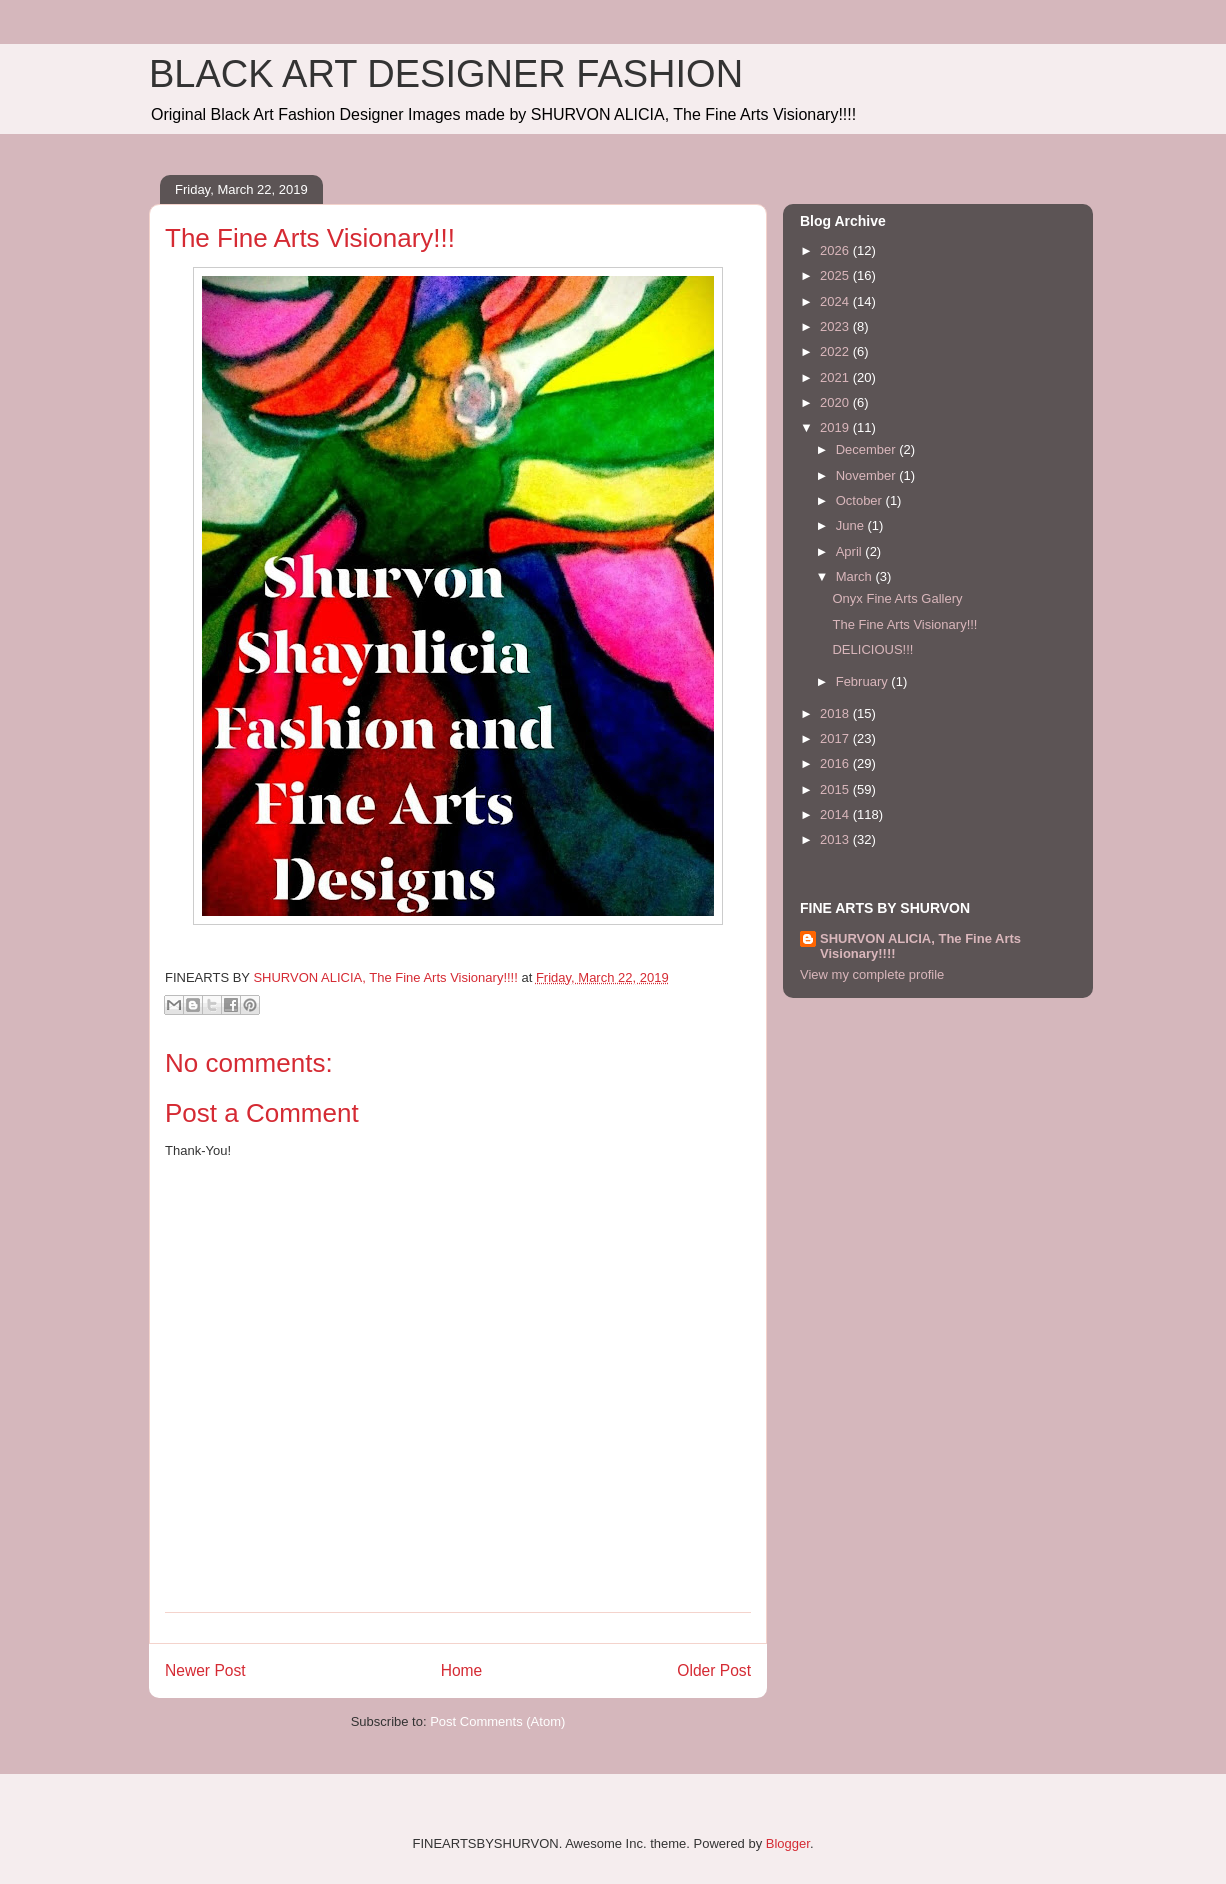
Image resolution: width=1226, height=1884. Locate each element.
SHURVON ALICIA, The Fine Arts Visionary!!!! (920, 946)
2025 (836, 275)
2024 (836, 301)
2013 (836, 839)
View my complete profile (872, 974)
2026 (836, 250)
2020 (836, 402)
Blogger (788, 1843)
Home (462, 1670)
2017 (836, 738)
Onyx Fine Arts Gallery (897, 598)
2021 (836, 377)
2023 (836, 326)
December (868, 449)
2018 (836, 713)
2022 (836, 351)
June (852, 525)
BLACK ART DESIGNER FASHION (446, 74)
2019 (836, 427)
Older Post (714, 1670)
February (864, 681)
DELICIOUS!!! (872, 649)
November (868, 475)
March (856, 576)
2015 (836, 789)
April (851, 551)
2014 (836, 814)
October (861, 500)
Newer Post (205, 1670)
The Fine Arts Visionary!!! (904, 624)
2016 (836, 763)
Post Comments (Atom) (497, 1721)
